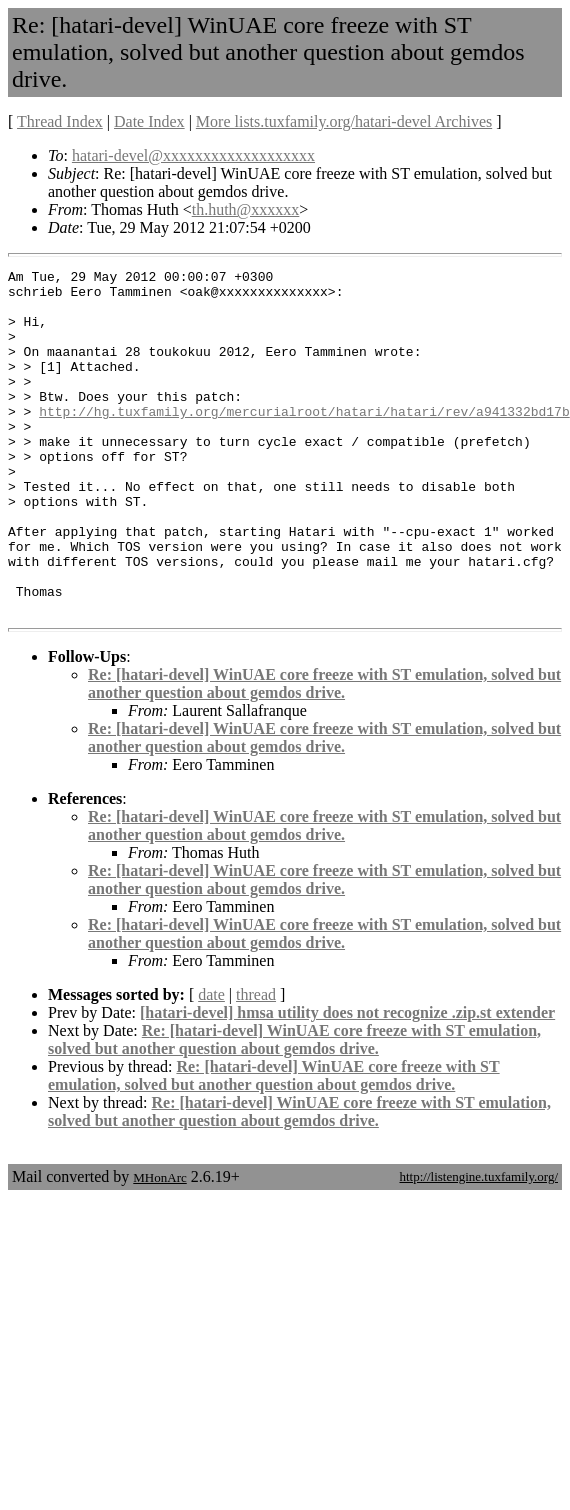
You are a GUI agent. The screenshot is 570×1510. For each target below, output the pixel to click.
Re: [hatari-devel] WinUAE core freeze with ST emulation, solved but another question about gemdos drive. (324, 752)
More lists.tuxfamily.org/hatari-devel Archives (344, 121)
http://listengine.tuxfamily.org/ (478, 1245)
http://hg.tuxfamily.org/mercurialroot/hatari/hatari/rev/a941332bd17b (304, 441)
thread (256, 1063)
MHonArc (159, 1246)
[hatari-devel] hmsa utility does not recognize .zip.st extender (347, 1081)
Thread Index (60, 121)
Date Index (149, 121)
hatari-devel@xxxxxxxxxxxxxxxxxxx (193, 155)
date (211, 1063)
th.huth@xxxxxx (246, 209)
